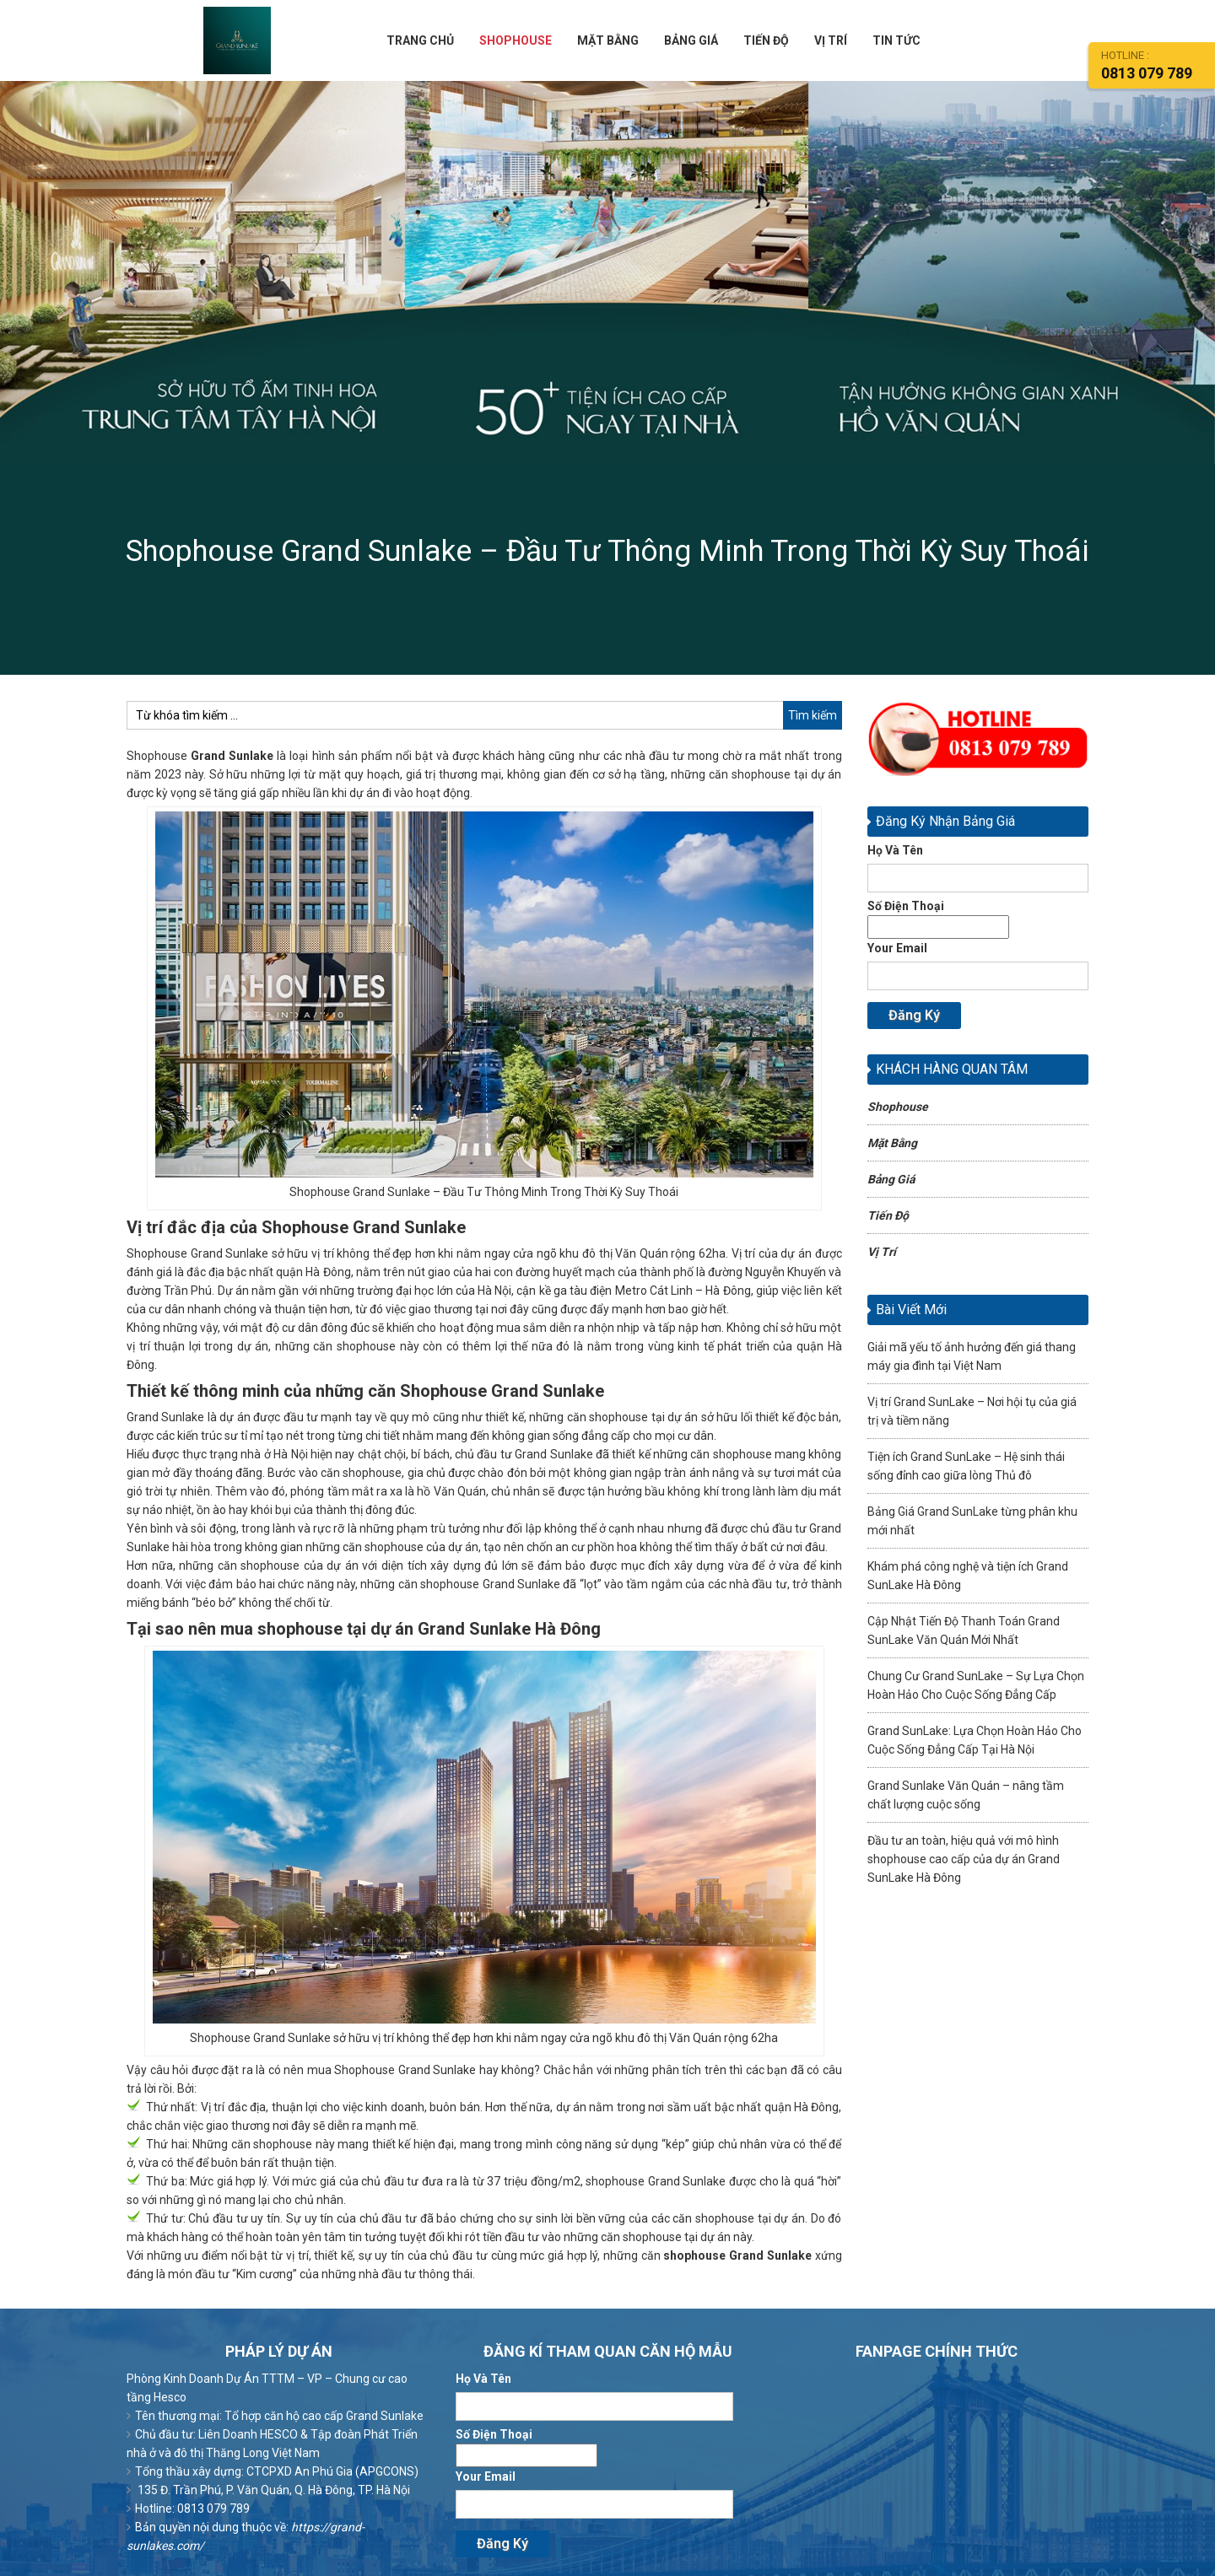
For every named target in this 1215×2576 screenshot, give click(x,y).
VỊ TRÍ (830, 42)
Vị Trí (881, 1255)
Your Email (978, 969)
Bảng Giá (891, 1182)
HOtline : (1158, 65)
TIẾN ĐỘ (766, 42)
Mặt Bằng (892, 1146)
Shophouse (897, 1110)
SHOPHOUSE (515, 42)
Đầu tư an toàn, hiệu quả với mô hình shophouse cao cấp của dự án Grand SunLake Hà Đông (963, 1862)
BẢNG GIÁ (691, 42)
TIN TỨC (896, 42)
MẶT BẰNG (608, 42)
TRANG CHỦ (420, 42)
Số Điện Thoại (938, 919)
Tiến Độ (888, 1219)
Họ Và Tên (978, 871)
